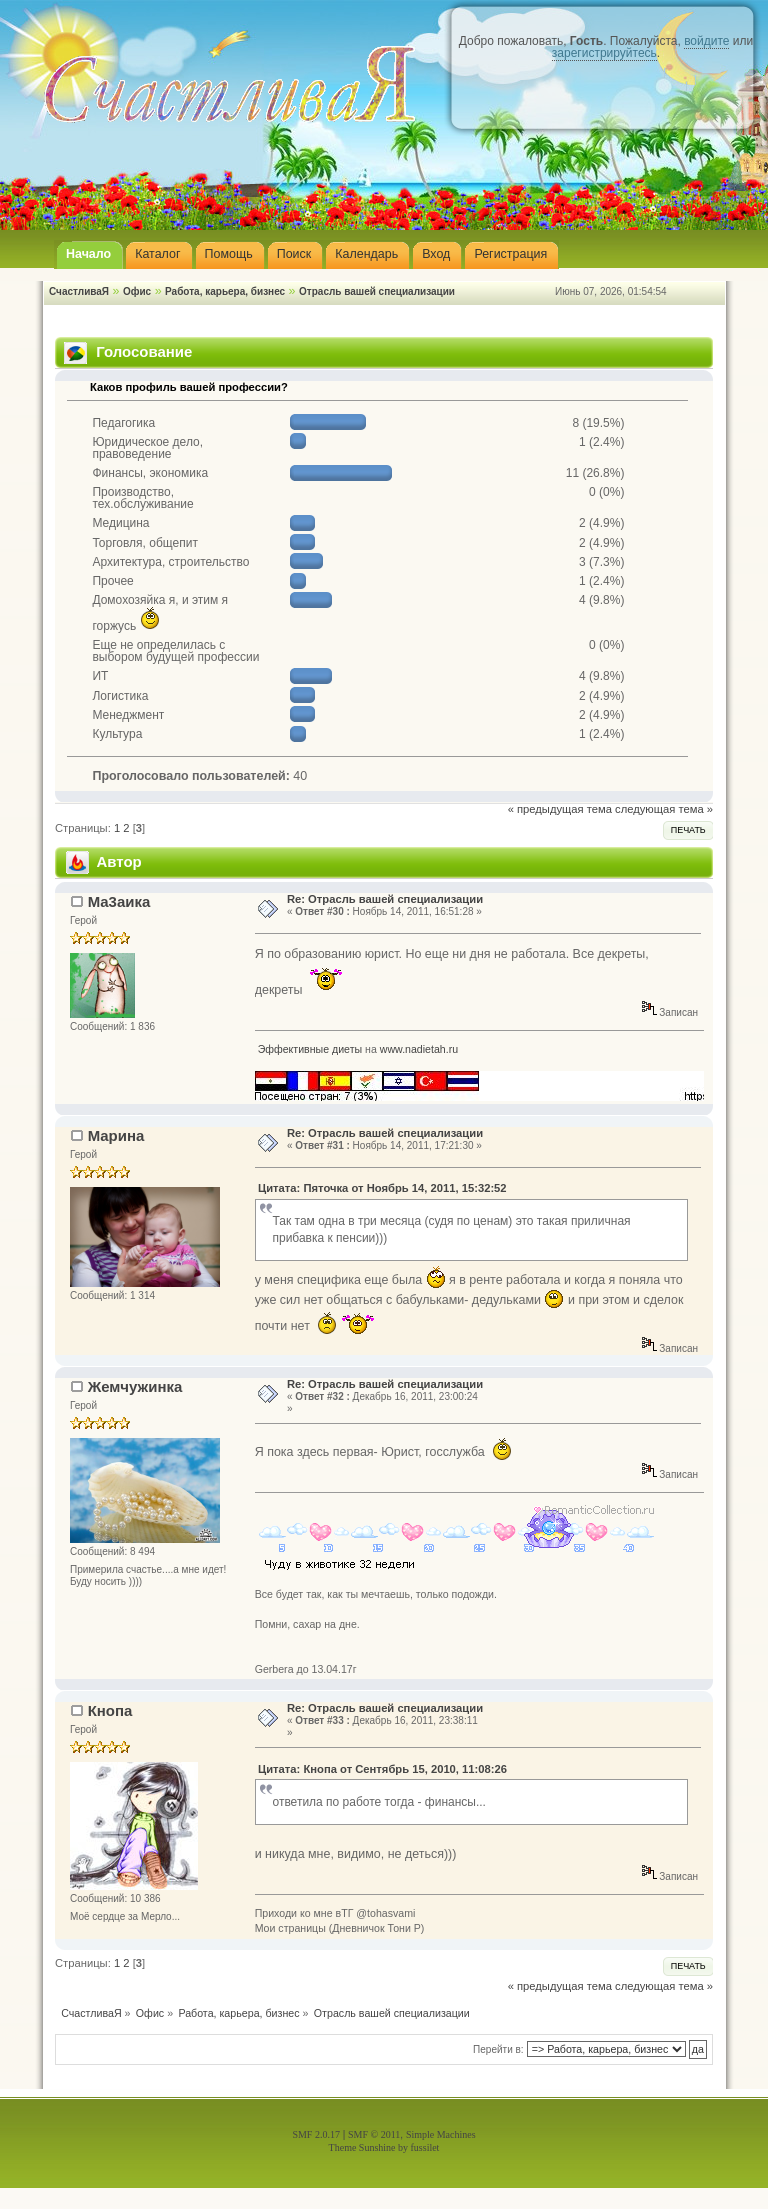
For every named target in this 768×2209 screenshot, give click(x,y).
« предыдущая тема (560, 809)
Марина (116, 1135)
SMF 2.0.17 (316, 2134)
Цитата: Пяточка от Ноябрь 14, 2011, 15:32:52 (382, 1188)
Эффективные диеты (310, 1049)
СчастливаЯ (79, 291)
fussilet (425, 2147)
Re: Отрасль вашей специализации (385, 899)
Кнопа (110, 1710)
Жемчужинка (135, 1386)
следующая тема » (664, 809)
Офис (137, 291)
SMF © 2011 (374, 2134)
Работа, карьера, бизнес (225, 291)
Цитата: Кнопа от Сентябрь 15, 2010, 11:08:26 (382, 1769)
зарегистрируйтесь (604, 53)
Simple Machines (441, 2134)
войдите (706, 41)
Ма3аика (119, 901)
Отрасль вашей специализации (377, 291)
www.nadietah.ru (419, 1049)
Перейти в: (498, 2049)
